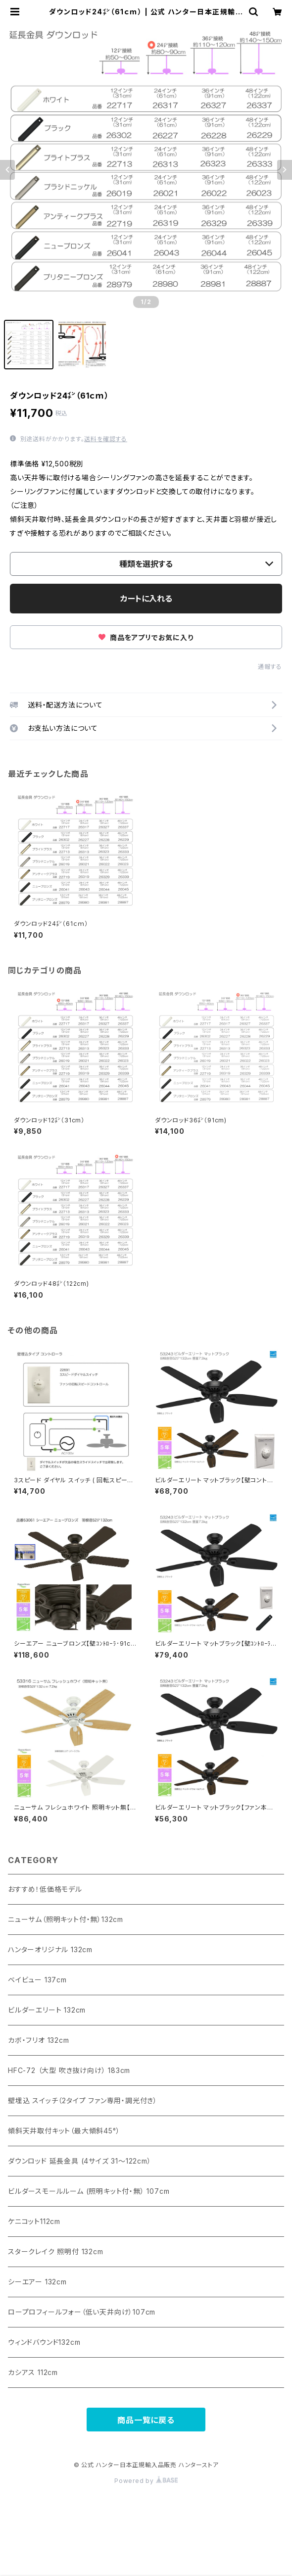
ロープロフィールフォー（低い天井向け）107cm (81, 2312)
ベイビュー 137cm (37, 1979)
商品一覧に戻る (146, 2420)
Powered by (146, 2480)
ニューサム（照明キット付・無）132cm (65, 1919)
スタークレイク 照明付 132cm (55, 2251)
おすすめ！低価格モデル (45, 1889)
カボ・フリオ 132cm (38, 2040)
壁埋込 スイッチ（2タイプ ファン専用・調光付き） (82, 2100)
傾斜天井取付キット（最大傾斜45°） (64, 2130)
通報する (270, 666)
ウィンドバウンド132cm (44, 2342)
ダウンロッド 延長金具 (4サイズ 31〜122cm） (79, 2161)
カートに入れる (146, 599)
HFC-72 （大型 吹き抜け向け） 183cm (69, 2070)
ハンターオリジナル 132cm (50, 1949)
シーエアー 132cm (37, 2281)
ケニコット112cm (34, 2221)
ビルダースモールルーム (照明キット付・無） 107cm (88, 2191)
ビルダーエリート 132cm (47, 2010)
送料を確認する (105, 439)
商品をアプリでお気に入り (145, 637)
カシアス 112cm (33, 2372)
